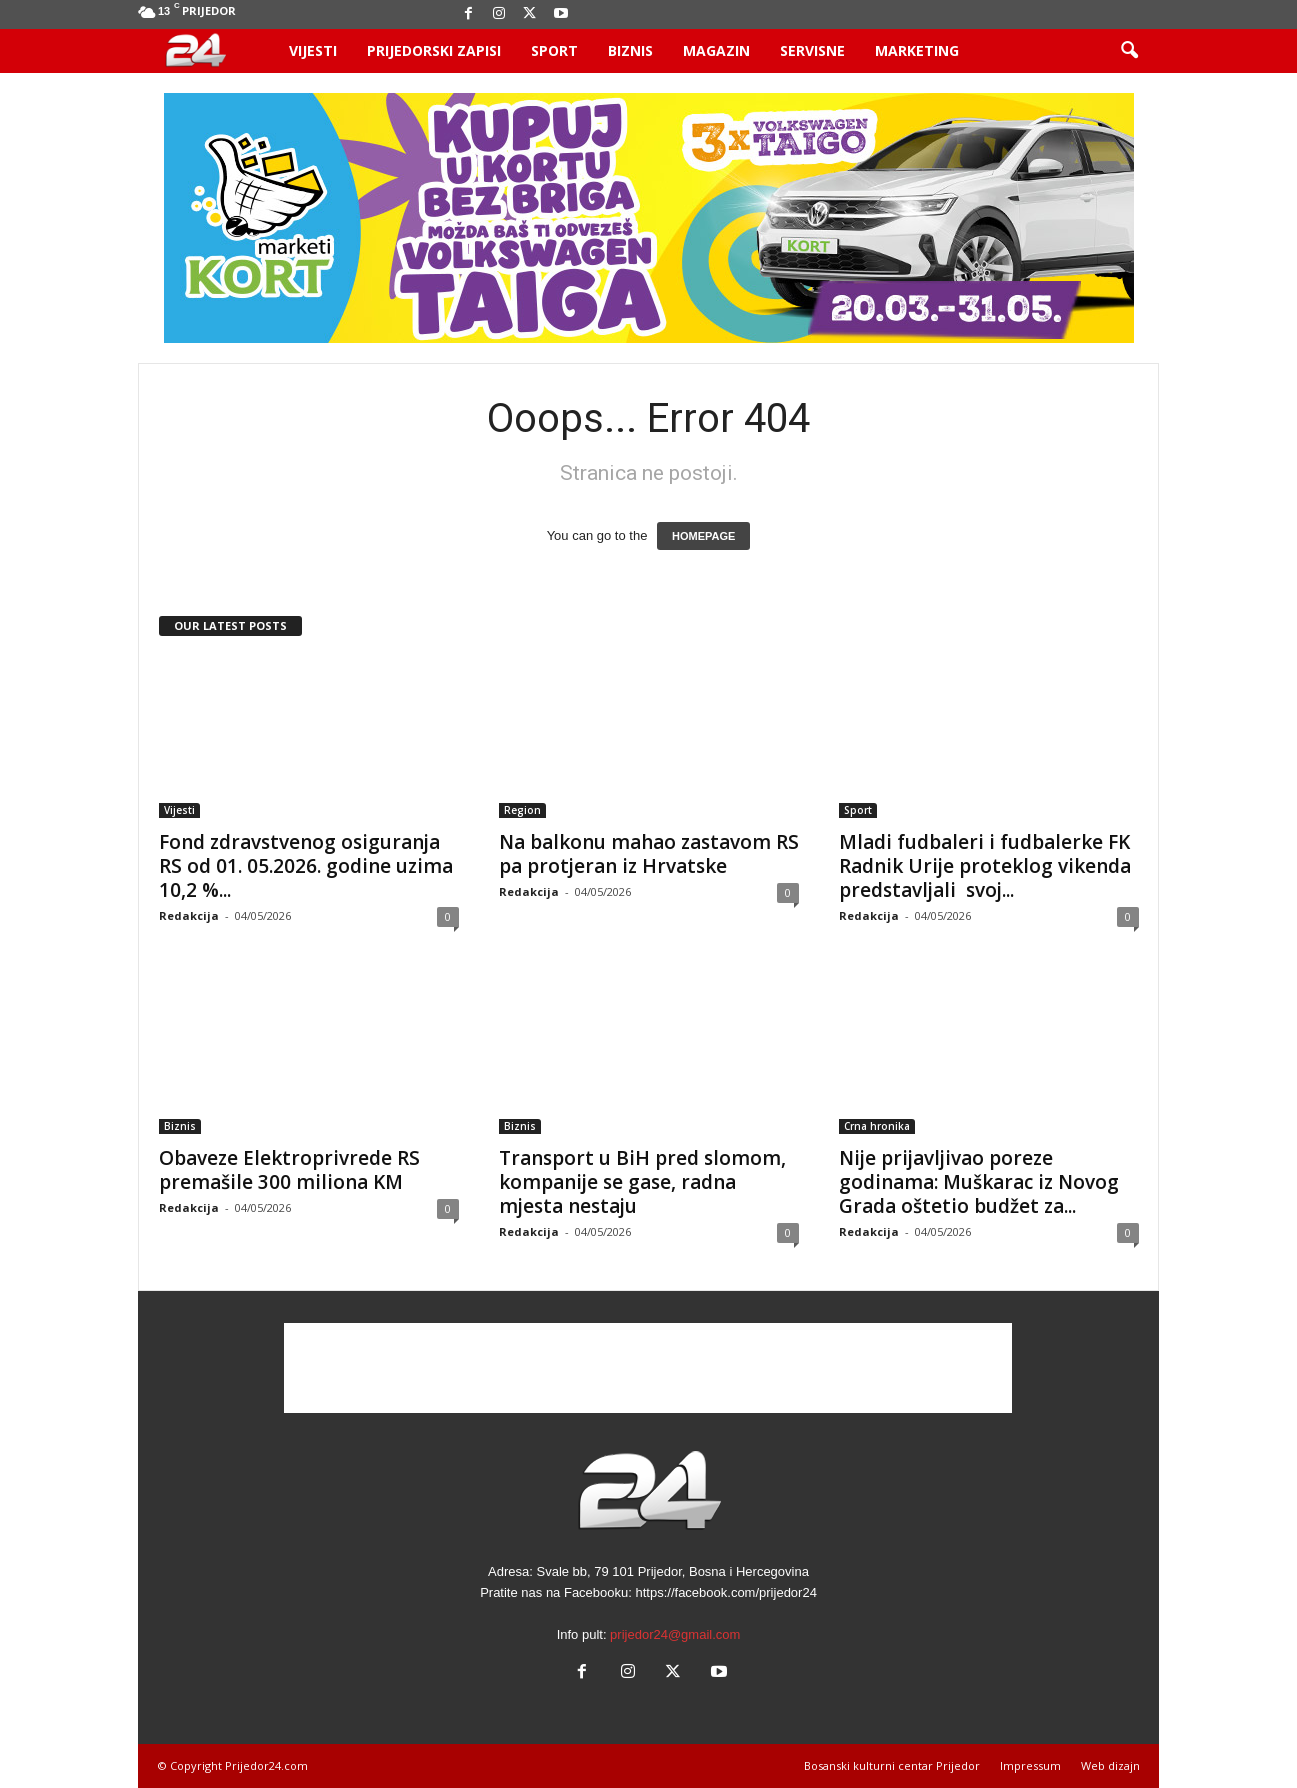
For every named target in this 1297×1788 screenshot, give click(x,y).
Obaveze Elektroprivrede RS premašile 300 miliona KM (289, 1170)
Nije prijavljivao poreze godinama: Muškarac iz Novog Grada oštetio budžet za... (979, 1182)
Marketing (917, 50)
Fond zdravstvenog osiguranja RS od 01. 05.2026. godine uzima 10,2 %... (306, 866)
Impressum (1030, 1765)
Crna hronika (877, 1126)
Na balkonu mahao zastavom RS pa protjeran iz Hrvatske (649, 854)
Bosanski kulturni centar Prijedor (892, 1765)
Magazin (716, 50)
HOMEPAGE (703, 536)
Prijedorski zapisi (434, 50)
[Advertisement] (648, 1368)
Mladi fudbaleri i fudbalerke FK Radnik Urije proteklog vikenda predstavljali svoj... (985, 866)
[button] (1129, 51)
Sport (554, 50)
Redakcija (189, 915)
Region (522, 810)
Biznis (630, 50)
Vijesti (313, 50)
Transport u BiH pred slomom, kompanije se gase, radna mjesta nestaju (642, 1182)
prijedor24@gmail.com (675, 1634)
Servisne (812, 50)
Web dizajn (1110, 1765)
